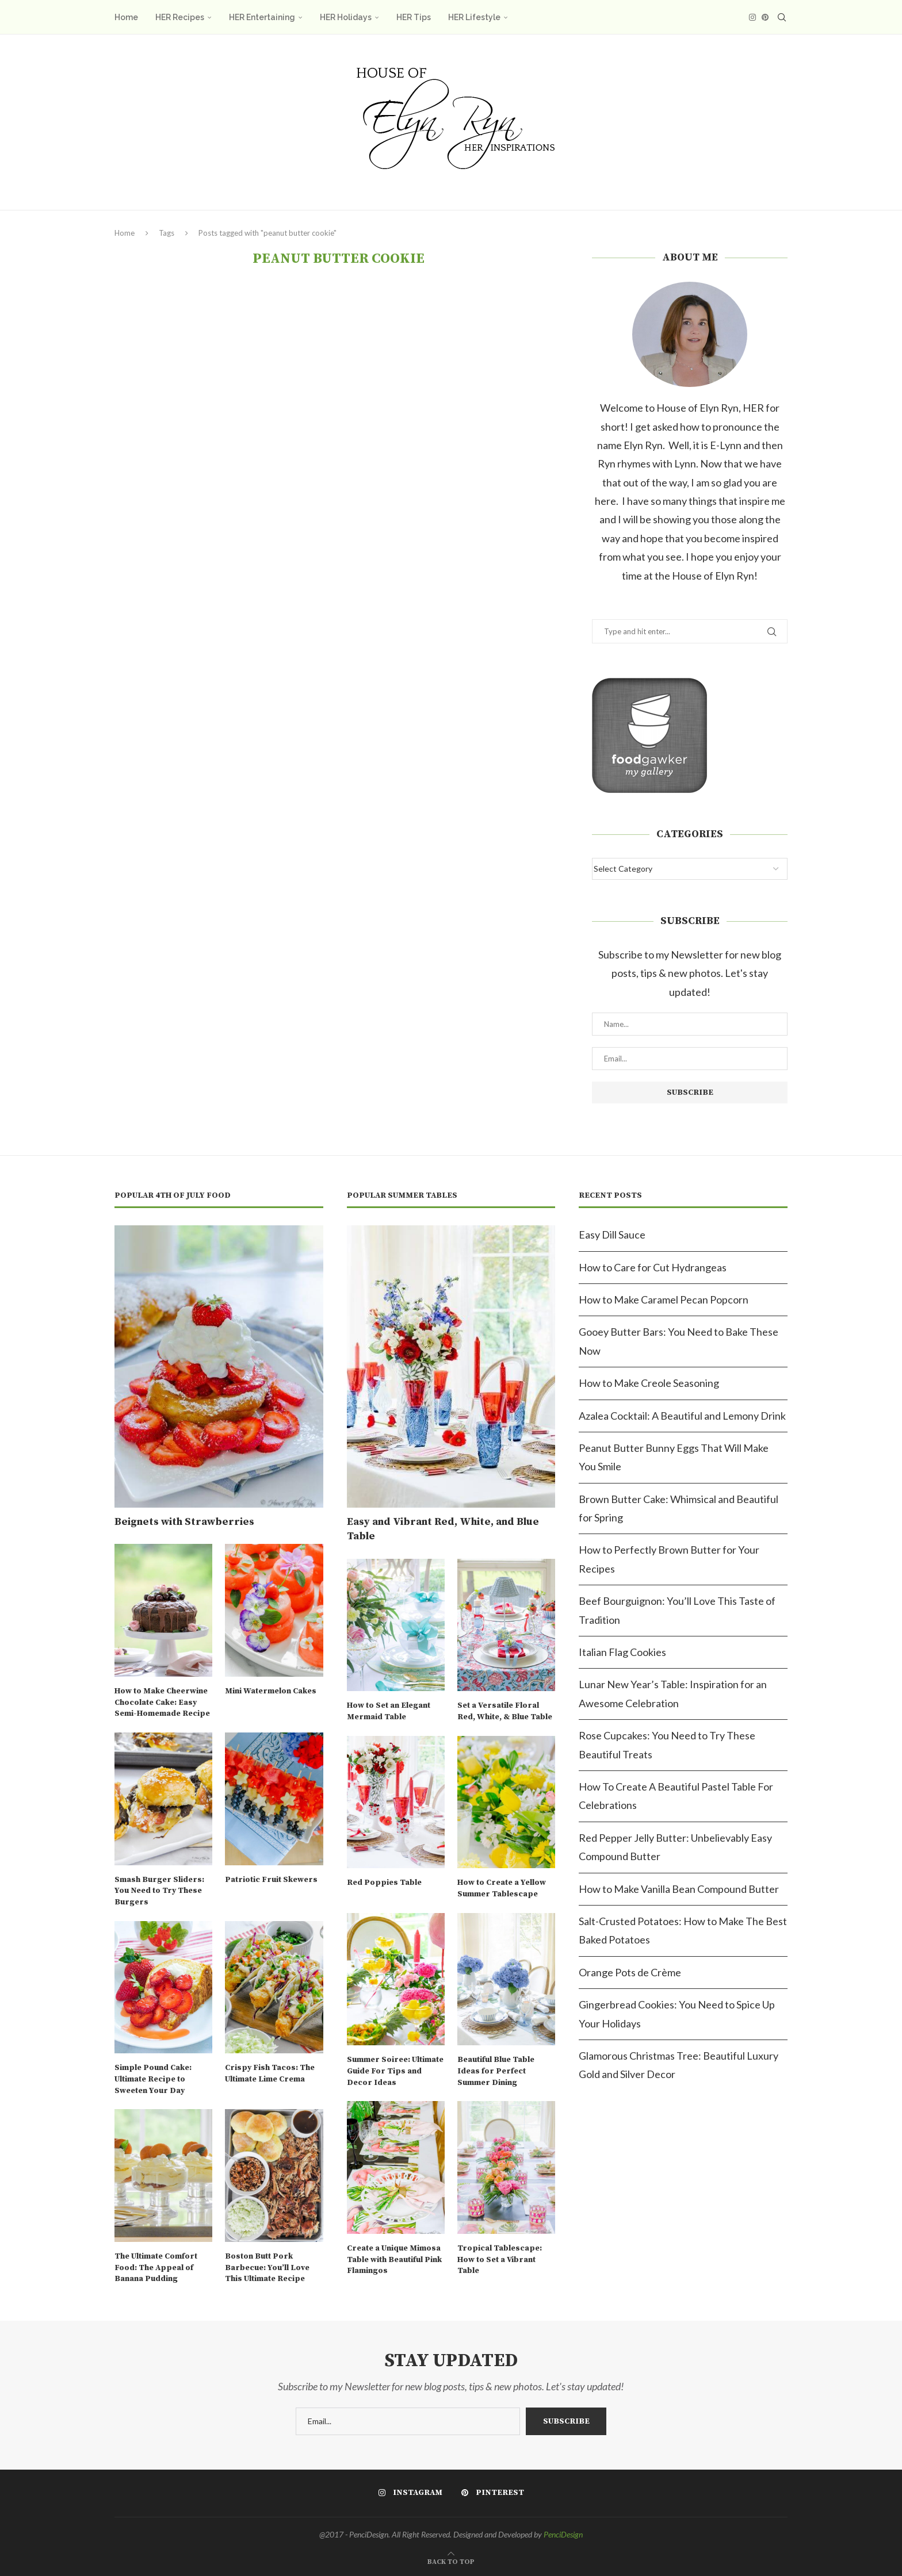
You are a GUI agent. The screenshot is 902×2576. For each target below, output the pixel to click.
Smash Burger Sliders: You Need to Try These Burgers (159, 1890)
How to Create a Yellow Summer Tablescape (501, 1888)
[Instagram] (752, 17)
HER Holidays (346, 17)
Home (126, 17)
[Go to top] (451, 2560)
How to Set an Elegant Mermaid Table (388, 1711)
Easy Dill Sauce (612, 1234)
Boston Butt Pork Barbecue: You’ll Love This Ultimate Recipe (267, 2267)
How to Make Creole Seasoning (649, 1383)
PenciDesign (563, 2534)
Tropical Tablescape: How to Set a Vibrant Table (499, 2259)
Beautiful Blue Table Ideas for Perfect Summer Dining (495, 2070)
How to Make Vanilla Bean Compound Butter (679, 1889)
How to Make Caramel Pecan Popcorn (663, 1299)
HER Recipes (179, 17)
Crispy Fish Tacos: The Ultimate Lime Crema (270, 2073)
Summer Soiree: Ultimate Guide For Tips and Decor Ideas (395, 2070)
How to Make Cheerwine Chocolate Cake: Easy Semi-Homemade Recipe (162, 1702)
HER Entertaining (262, 17)
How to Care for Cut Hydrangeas (653, 1267)
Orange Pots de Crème (630, 1972)
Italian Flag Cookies (622, 1652)
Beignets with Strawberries (184, 1521)
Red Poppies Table (384, 1882)
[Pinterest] (765, 17)
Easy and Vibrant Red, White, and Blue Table (443, 1529)
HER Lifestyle (474, 17)
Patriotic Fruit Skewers (271, 1879)
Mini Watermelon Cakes (270, 1691)
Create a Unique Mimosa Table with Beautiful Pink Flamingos (394, 2259)
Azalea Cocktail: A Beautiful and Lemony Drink (682, 1415)
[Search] (782, 17)
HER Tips (413, 17)
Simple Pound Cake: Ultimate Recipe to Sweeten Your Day (153, 2079)
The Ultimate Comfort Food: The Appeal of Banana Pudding (155, 2267)
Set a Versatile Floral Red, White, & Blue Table (504, 1711)
